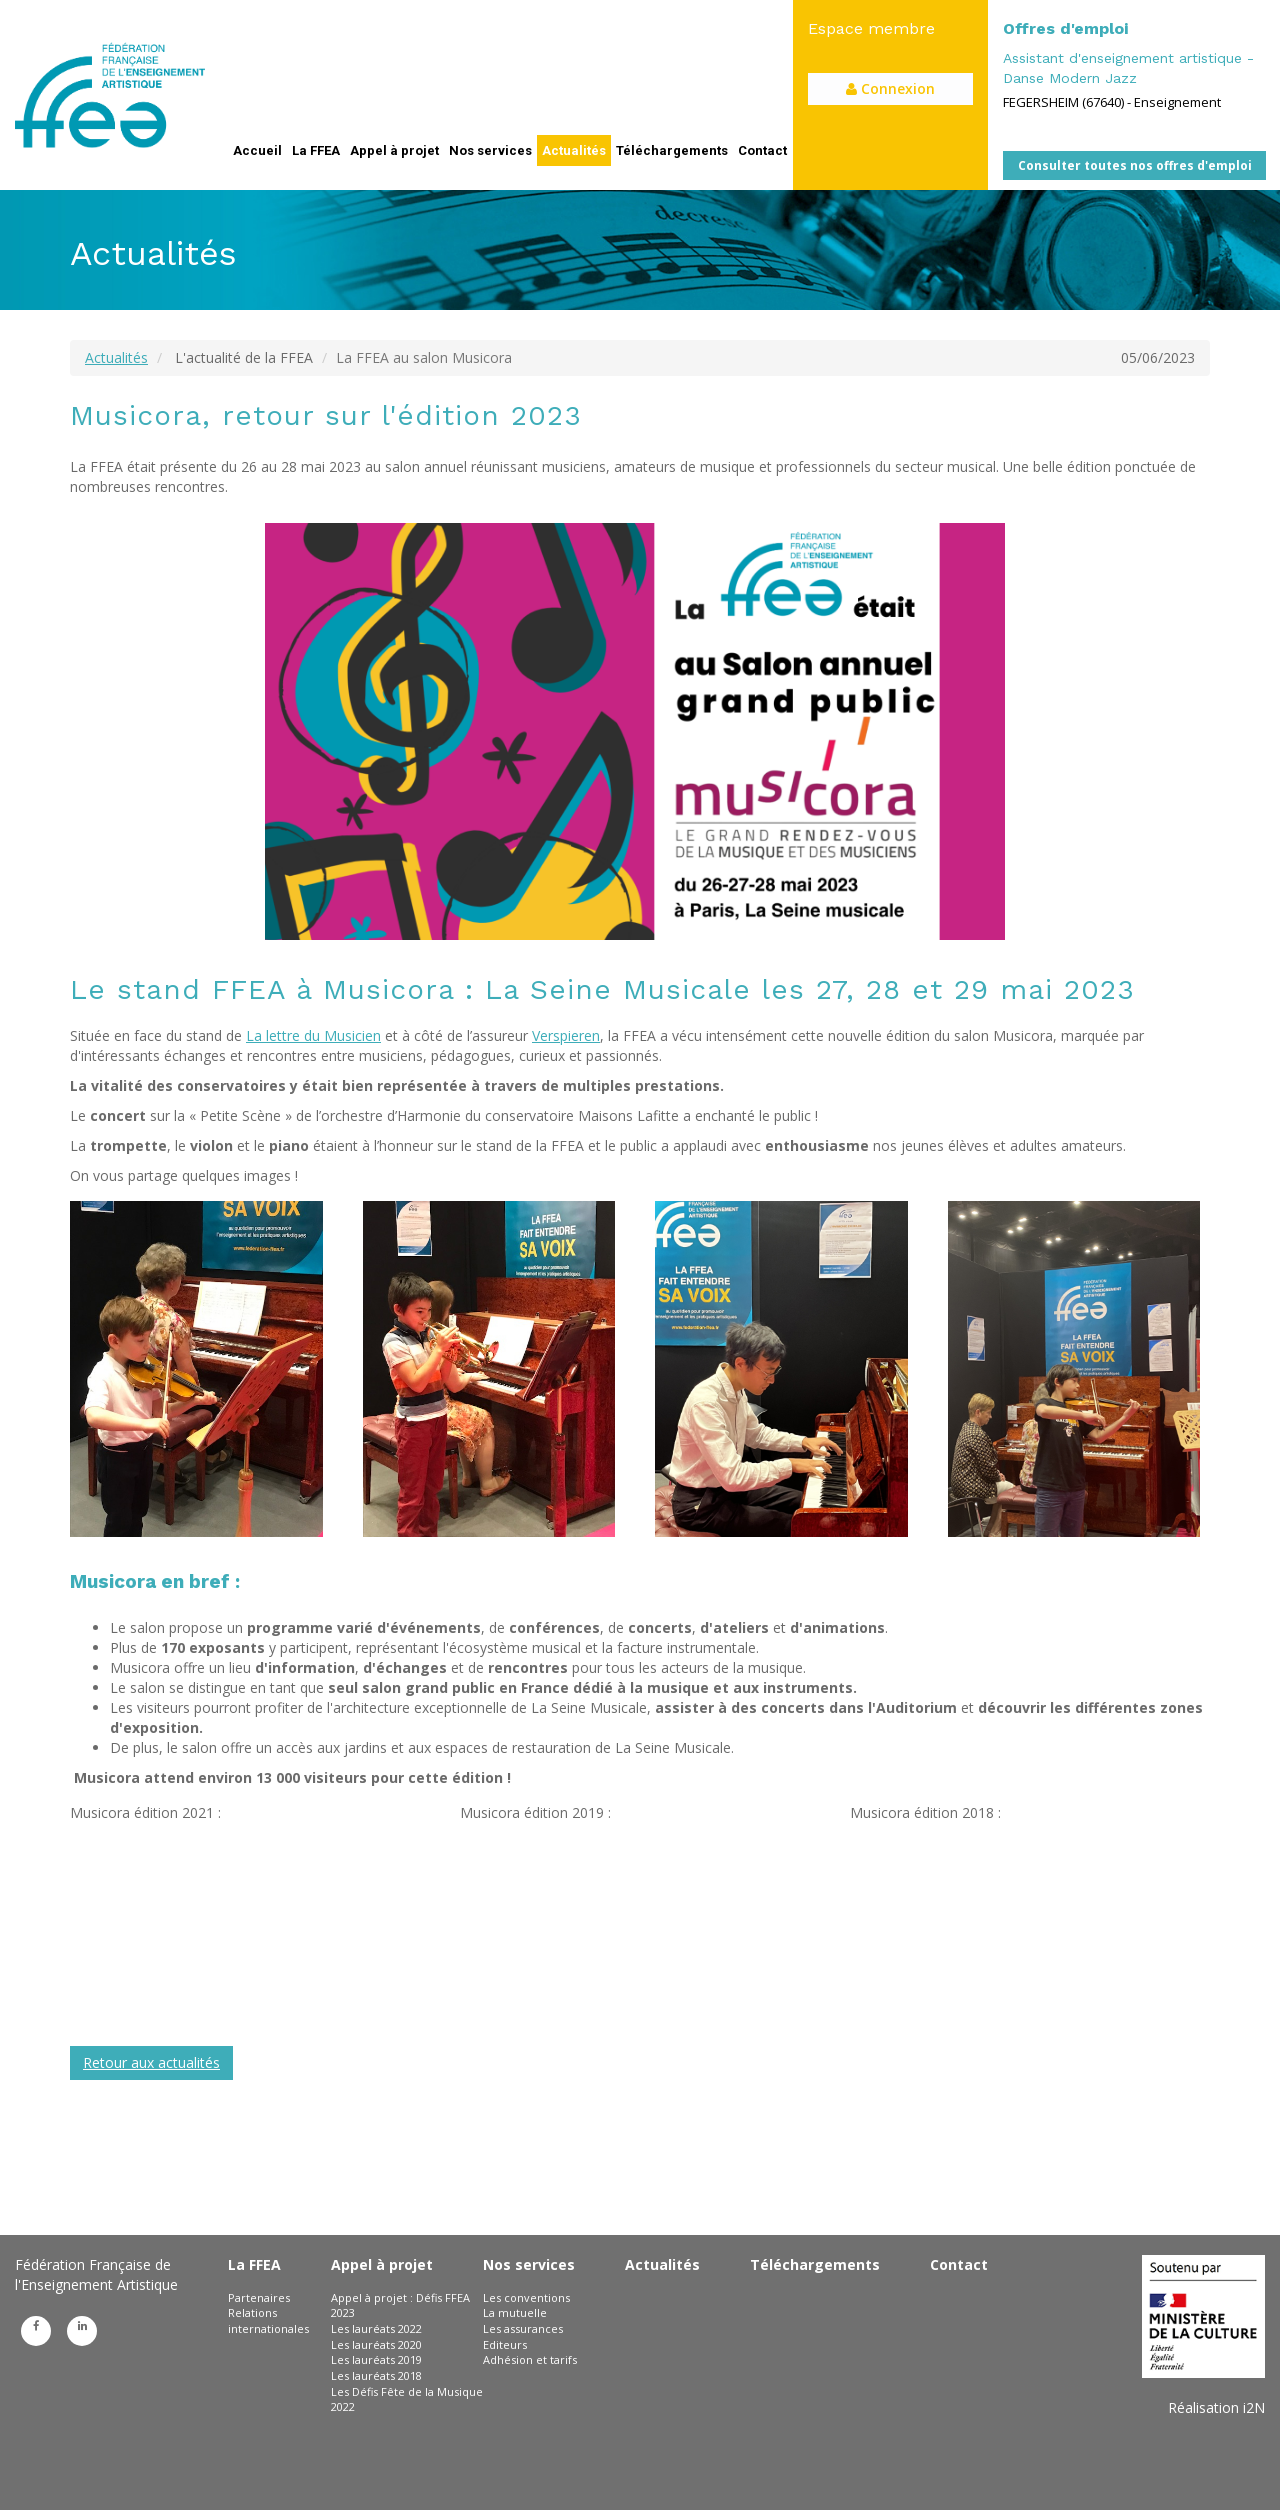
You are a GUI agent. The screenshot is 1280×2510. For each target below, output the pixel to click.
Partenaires (259, 2297)
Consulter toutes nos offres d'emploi (1135, 165)
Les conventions (526, 2297)
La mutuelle (515, 2312)
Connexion (890, 88)
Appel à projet (394, 150)
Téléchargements (672, 150)
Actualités (574, 150)
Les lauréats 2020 (376, 2344)
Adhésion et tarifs (530, 2359)
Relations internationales (268, 2320)
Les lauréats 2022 (376, 2328)
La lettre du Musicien (313, 1035)
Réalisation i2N (1216, 2407)
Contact (762, 150)
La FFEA (316, 150)
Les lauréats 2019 (376, 2359)
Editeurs (505, 2344)
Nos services (490, 150)
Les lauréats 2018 (376, 2375)
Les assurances (523, 2328)
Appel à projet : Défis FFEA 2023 (400, 2305)
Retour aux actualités (151, 2062)
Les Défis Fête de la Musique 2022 (407, 2399)
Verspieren (566, 1035)
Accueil (257, 150)
